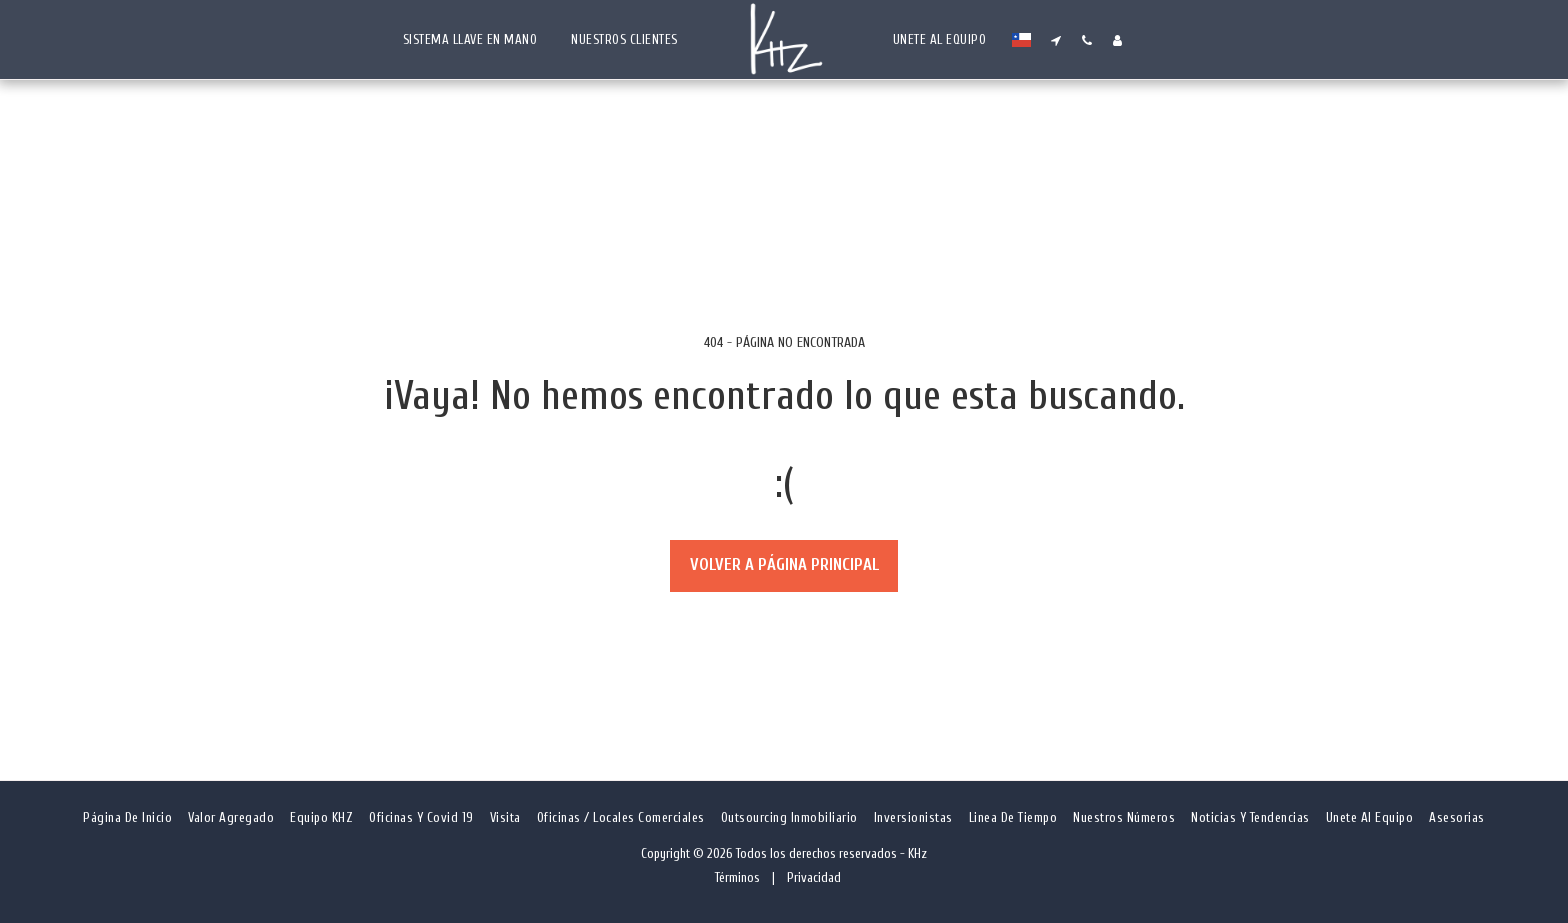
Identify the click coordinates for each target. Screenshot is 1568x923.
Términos (737, 877)
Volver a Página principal (784, 564)
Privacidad (814, 877)
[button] (1046, 40)
